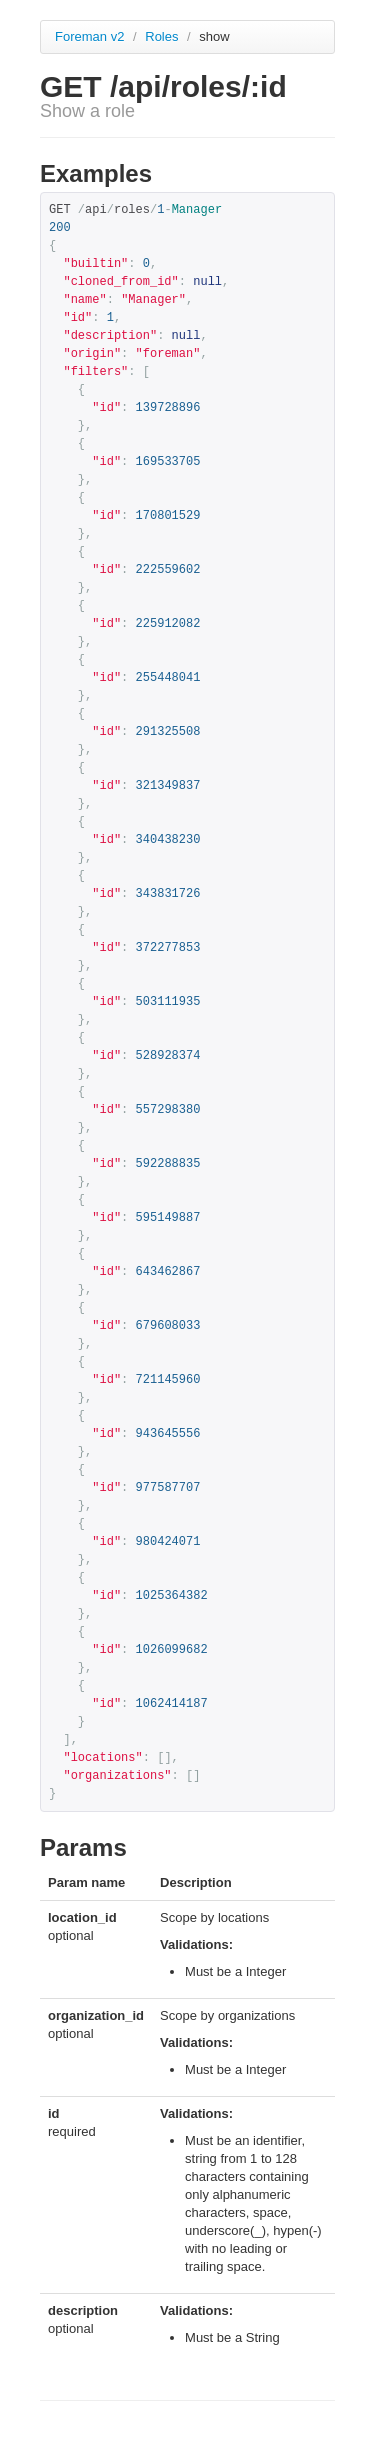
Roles (163, 36)
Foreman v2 (89, 36)
